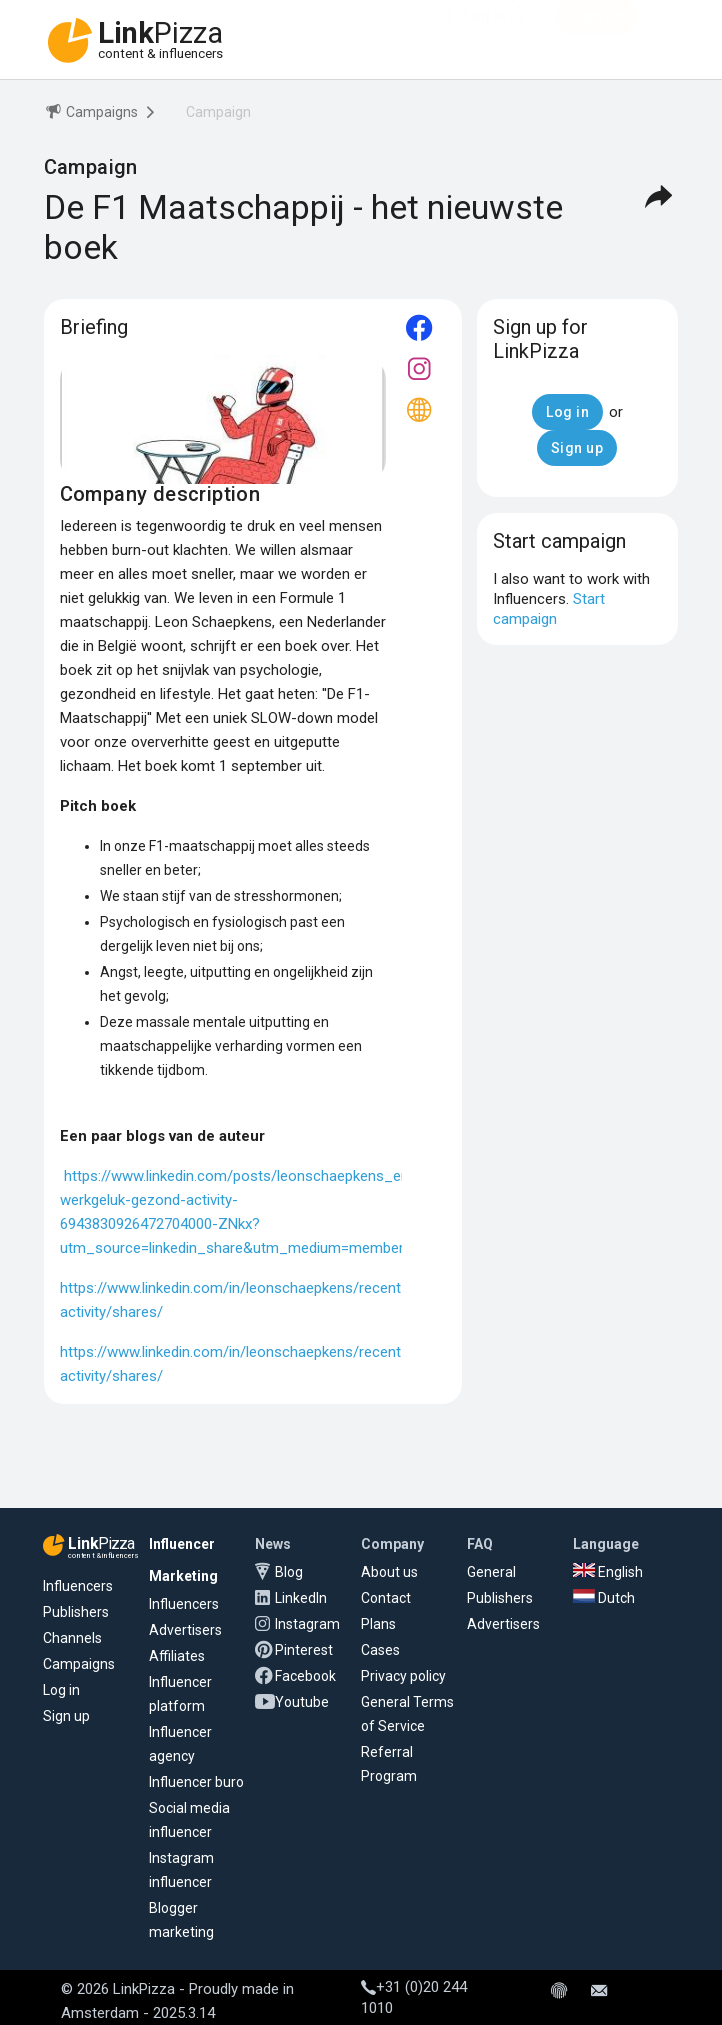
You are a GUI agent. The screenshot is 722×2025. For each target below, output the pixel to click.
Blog (289, 1572)
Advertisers (185, 1630)
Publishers (76, 1612)
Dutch (604, 1598)
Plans (378, 1624)
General (491, 1572)
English (608, 1572)
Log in (61, 1690)
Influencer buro (196, 1782)
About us (389, 1572)
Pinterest (304, 1650)
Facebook (305, 1676)
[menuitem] (91, 115)
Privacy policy (403, 1676)
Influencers (78, 1586)
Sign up (66, 1716)
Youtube (302, 1702)
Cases (380, 1650)
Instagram (307, 1624)
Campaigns (79, 1664)
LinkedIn (301, 1598)
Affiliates (177, 1656)
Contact (386, 1598)
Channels (72, 1638)
